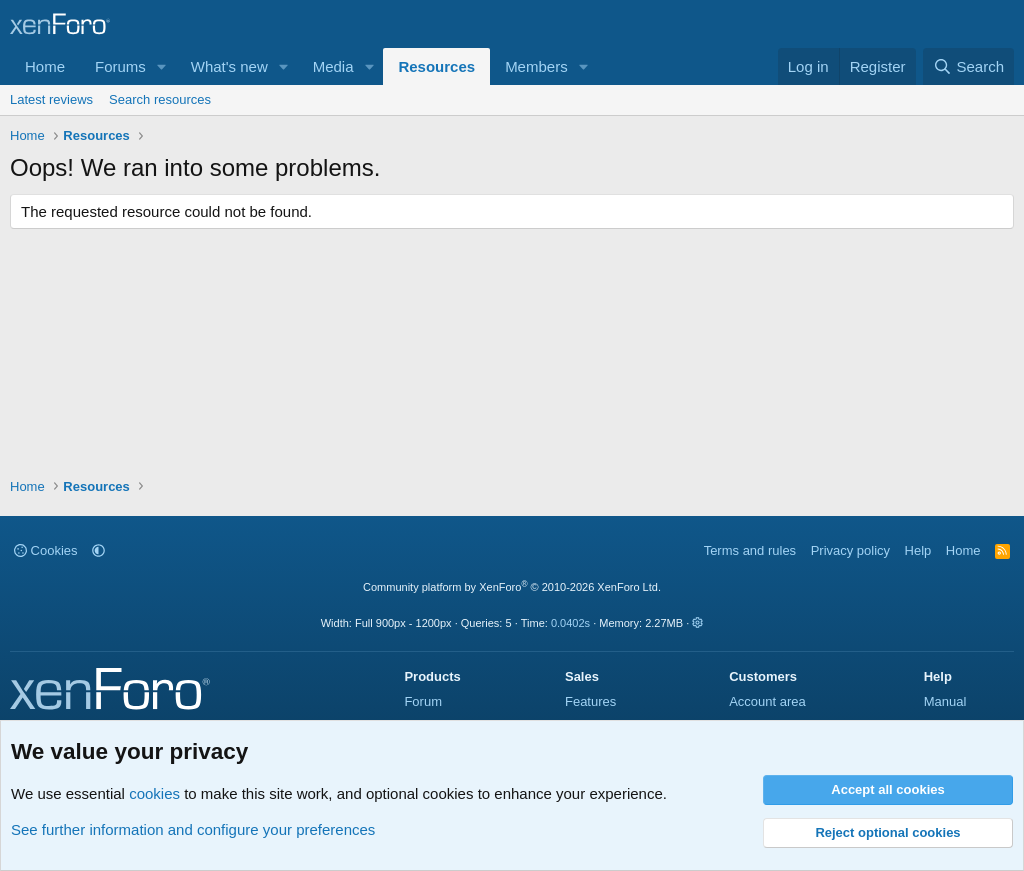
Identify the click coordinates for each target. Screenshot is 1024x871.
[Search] (968, 66)
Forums (120, 66)
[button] (162, 66)
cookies (154, 793)
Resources (436, 66)
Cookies (46, 550)
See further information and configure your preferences (193, 829)
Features (590, 701)
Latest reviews (51, 99)
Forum (423, 701)
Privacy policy (850, 550)
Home (45, 66)
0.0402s (570, 623)
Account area (767, 701)
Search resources (160, 99)
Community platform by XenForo (512, 587)
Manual (945, 701)
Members (536, 66)
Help (918, 550)
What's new (229, 66)
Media (333, 66)
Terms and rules (750, 550)
